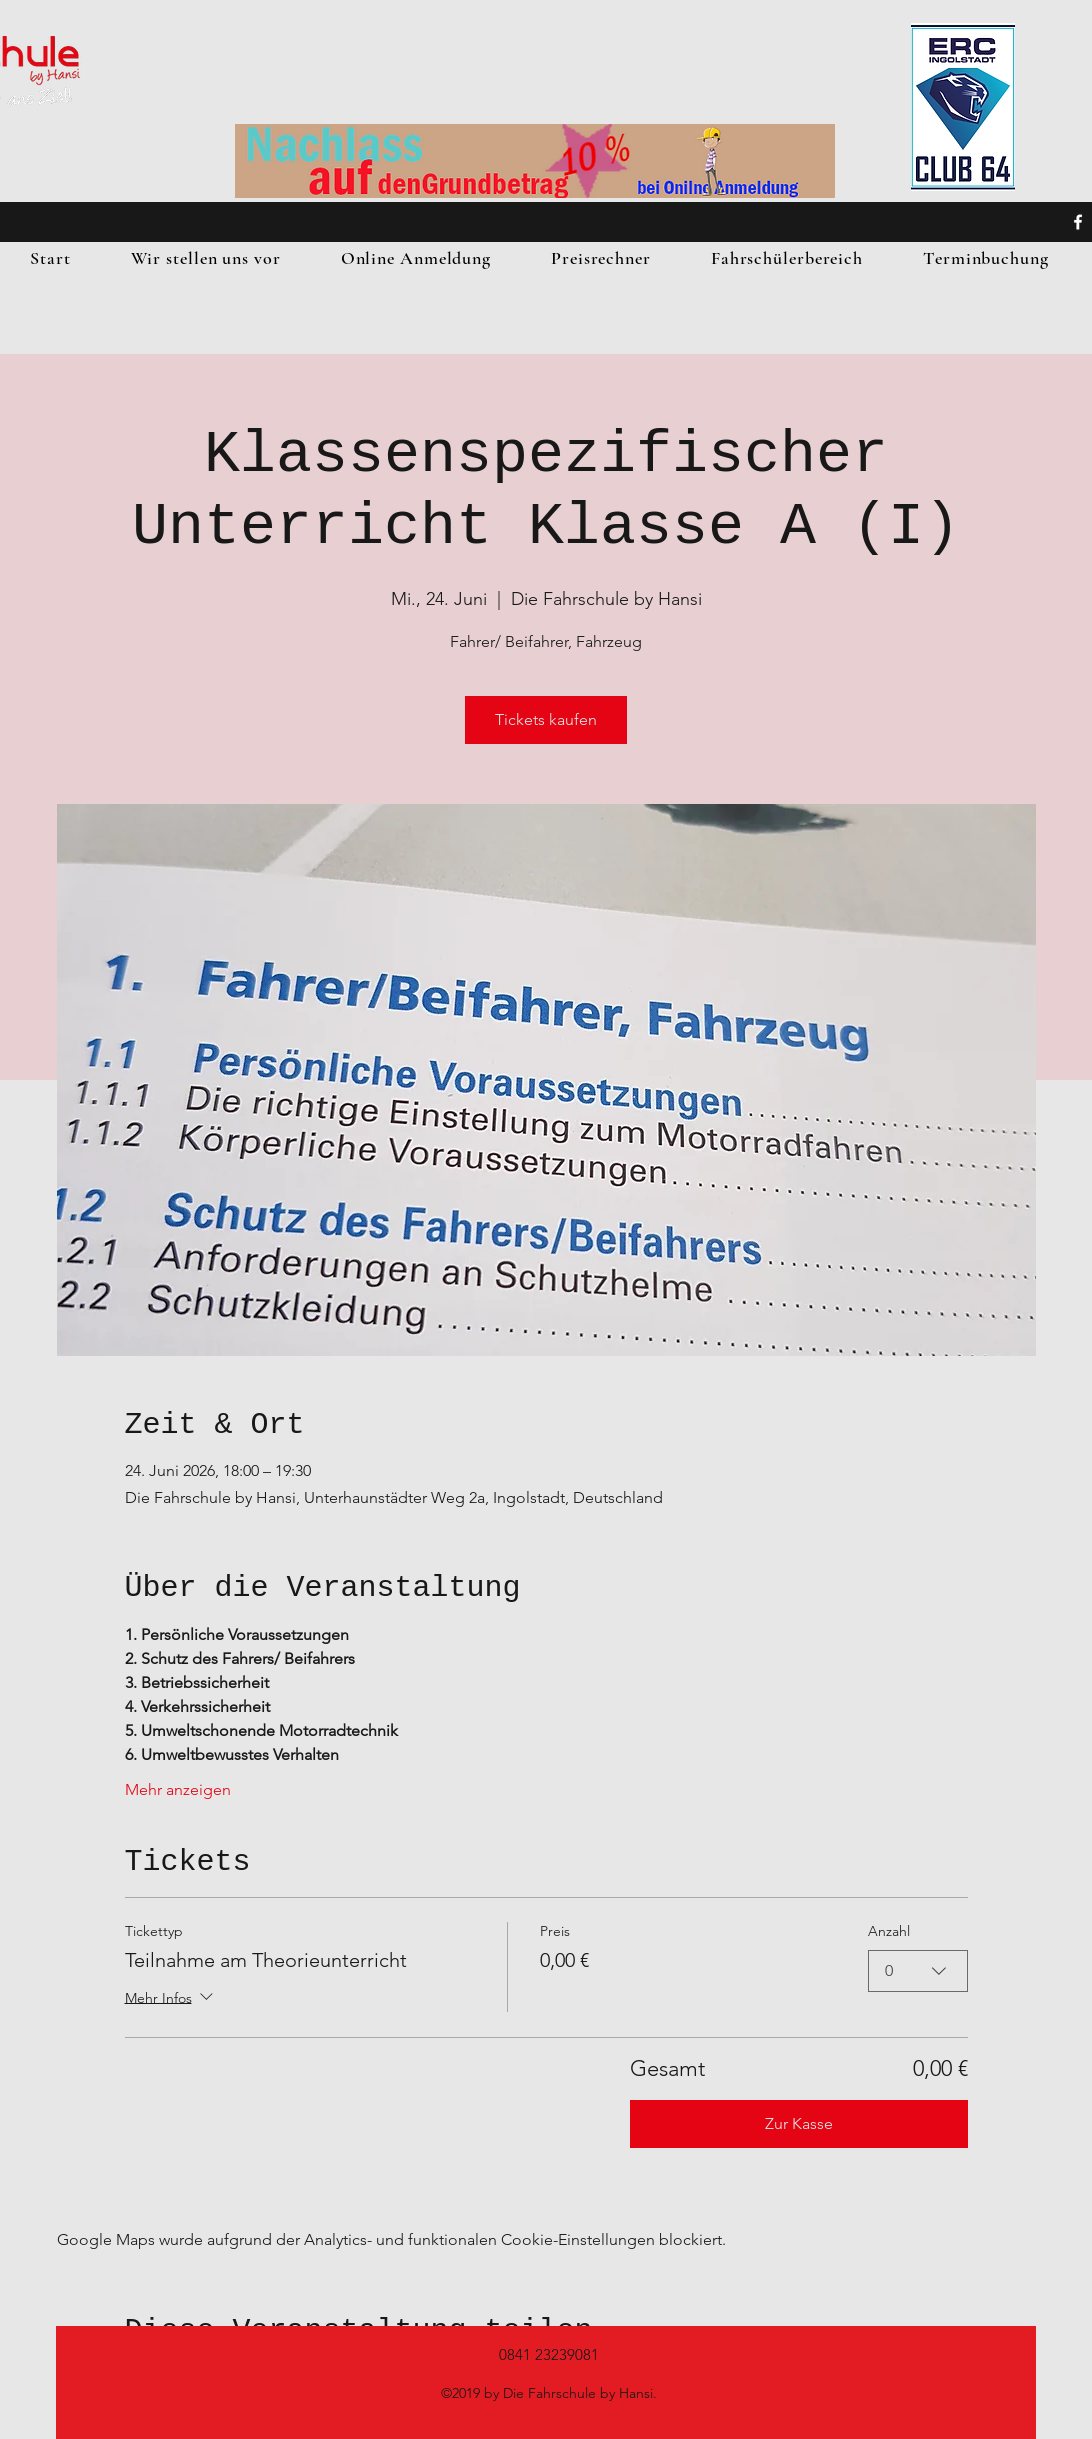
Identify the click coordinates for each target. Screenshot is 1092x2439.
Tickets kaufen (546, 719)
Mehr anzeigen (178, 1789)
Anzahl (889, 1931)
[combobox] (918, 1971)
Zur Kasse (799, 2123)
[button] (206, 258)
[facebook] (1078, 222)
